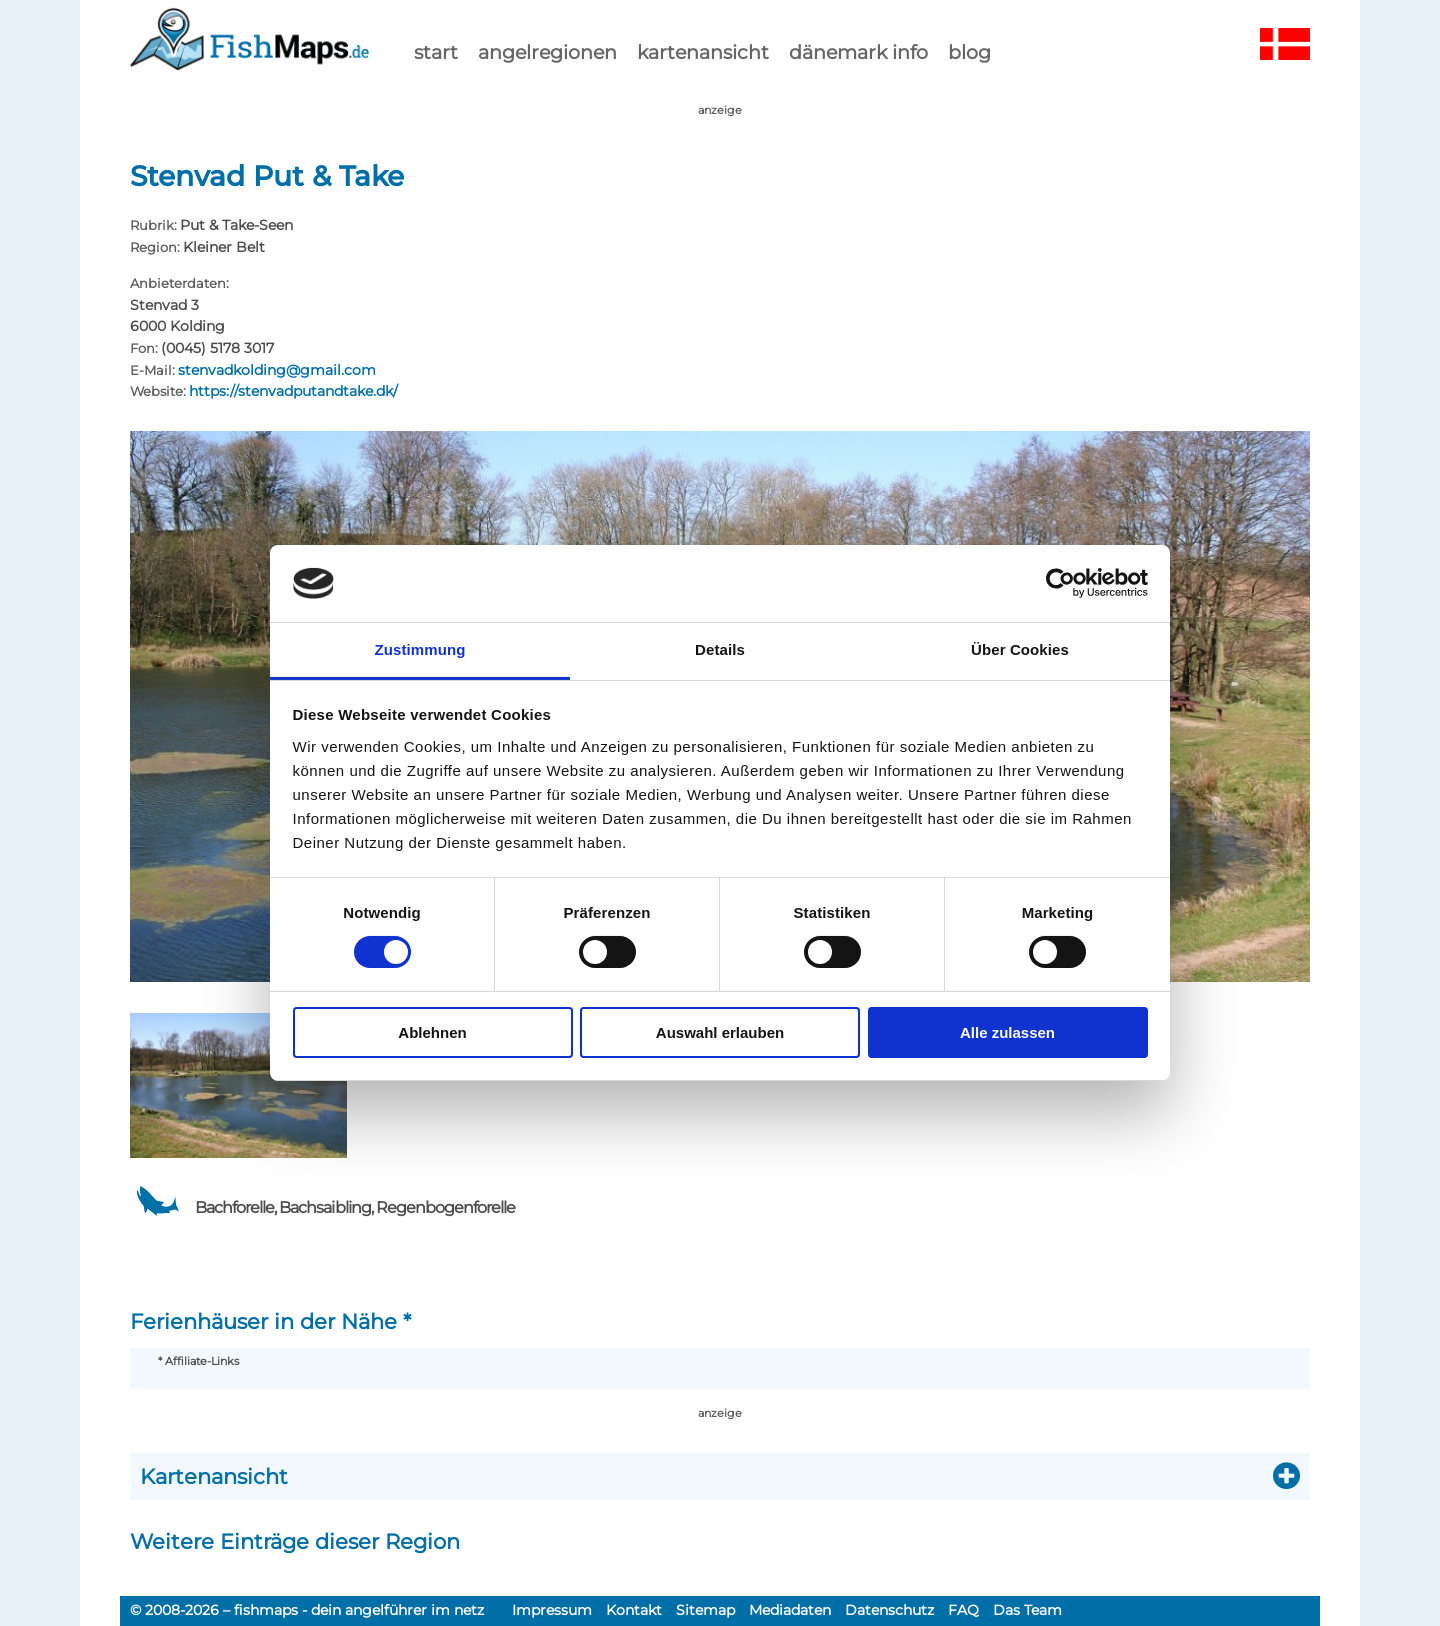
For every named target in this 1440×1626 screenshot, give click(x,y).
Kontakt (634, 1610)
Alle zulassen (1007, 1032)
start (436, 52)
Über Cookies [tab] (1020, 649)
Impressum (552, 1610)
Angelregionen (547, 52)
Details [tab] (720, 649)
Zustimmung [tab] (420, 649)
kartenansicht (703, 52)
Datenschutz (889, 1610)
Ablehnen (432, 1032)
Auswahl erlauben (720, 1032)
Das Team (1027, 1610)
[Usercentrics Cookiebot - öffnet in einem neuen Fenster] (1060, 583)
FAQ (963, 1610)
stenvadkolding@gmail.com (277, 370)
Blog (969, 52)
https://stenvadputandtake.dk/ (293, 391)
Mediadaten (790, 1610)
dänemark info (858, 52)
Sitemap (705, 1610)
